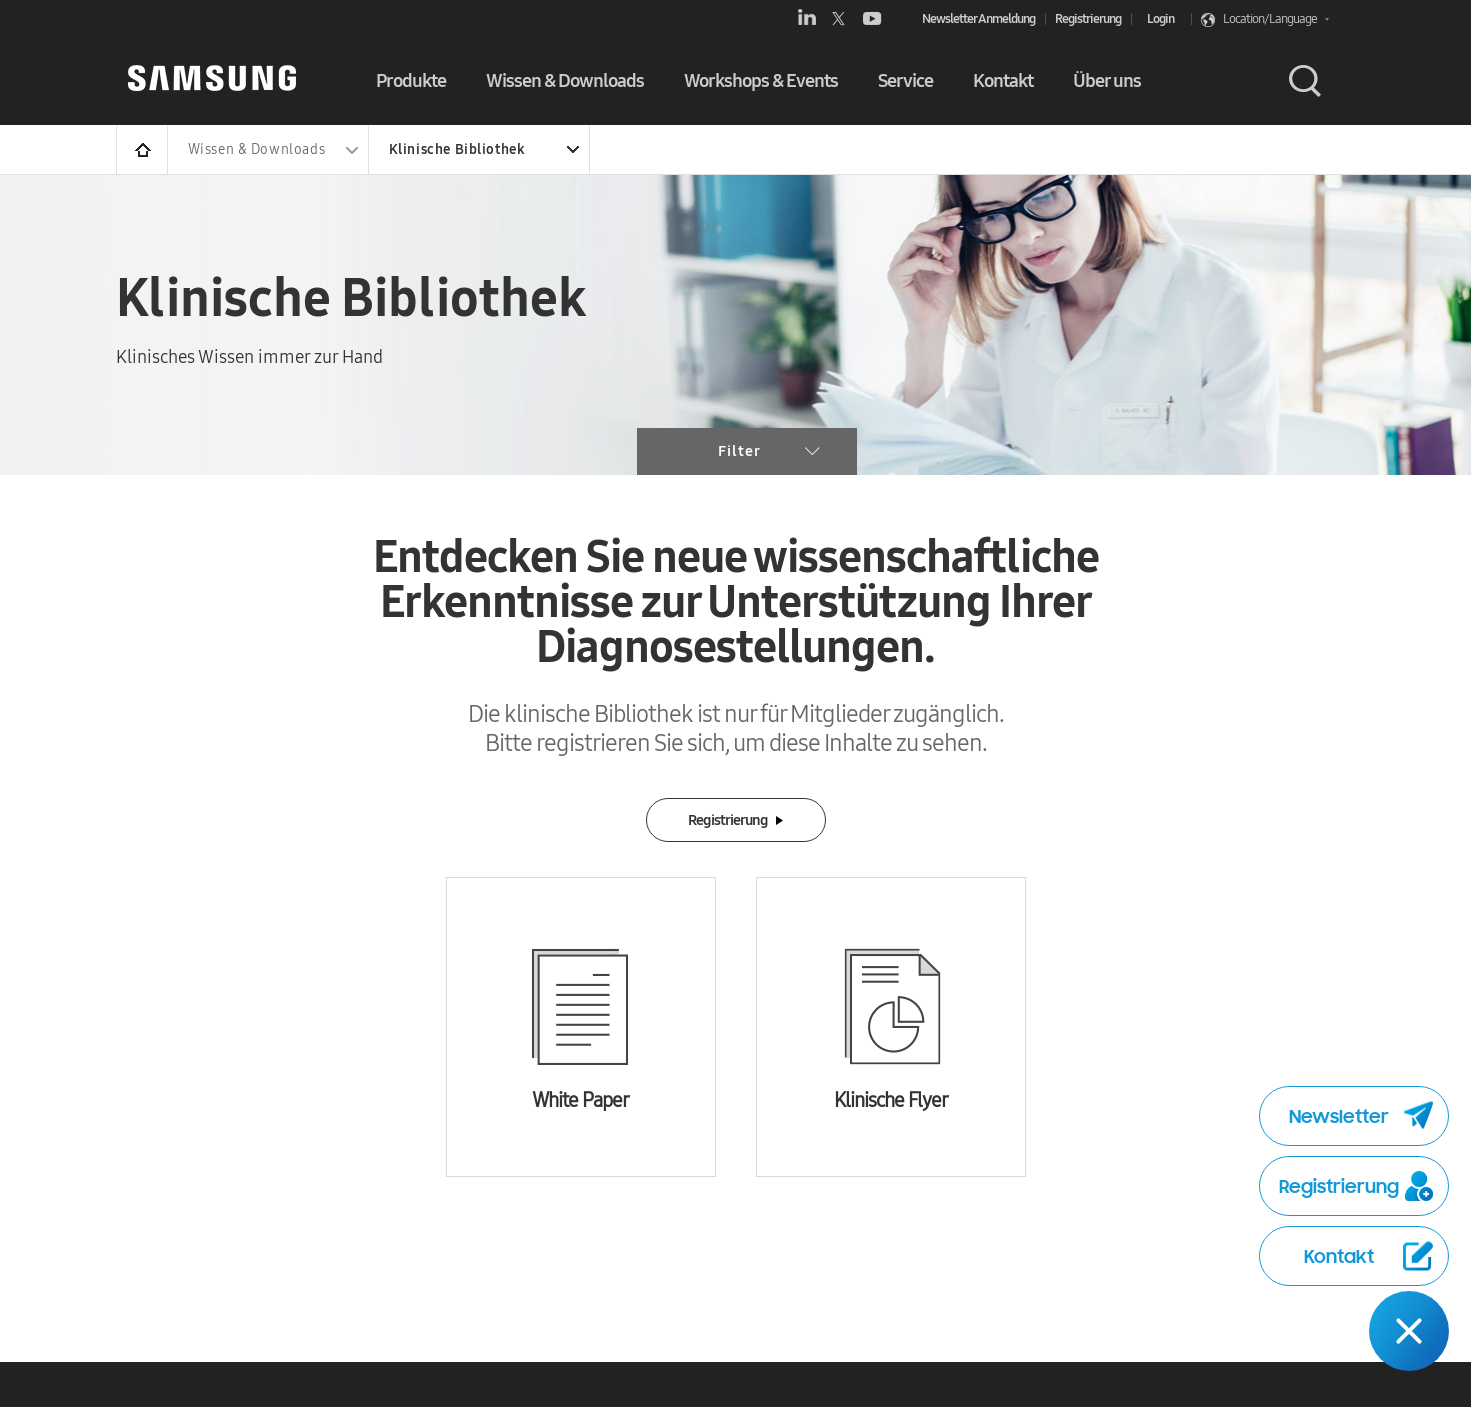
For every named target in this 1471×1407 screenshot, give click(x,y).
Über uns (1107, 80)
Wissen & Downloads (565, 80)
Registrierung (1088, 19)
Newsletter (1361, 1116)
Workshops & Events (761, 80)
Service (905, 80)
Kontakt (1003, 80)
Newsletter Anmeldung (978, 19)
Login (1160, 19)
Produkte (411, 80)
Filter (769, 451)
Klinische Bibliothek (457, 149)
